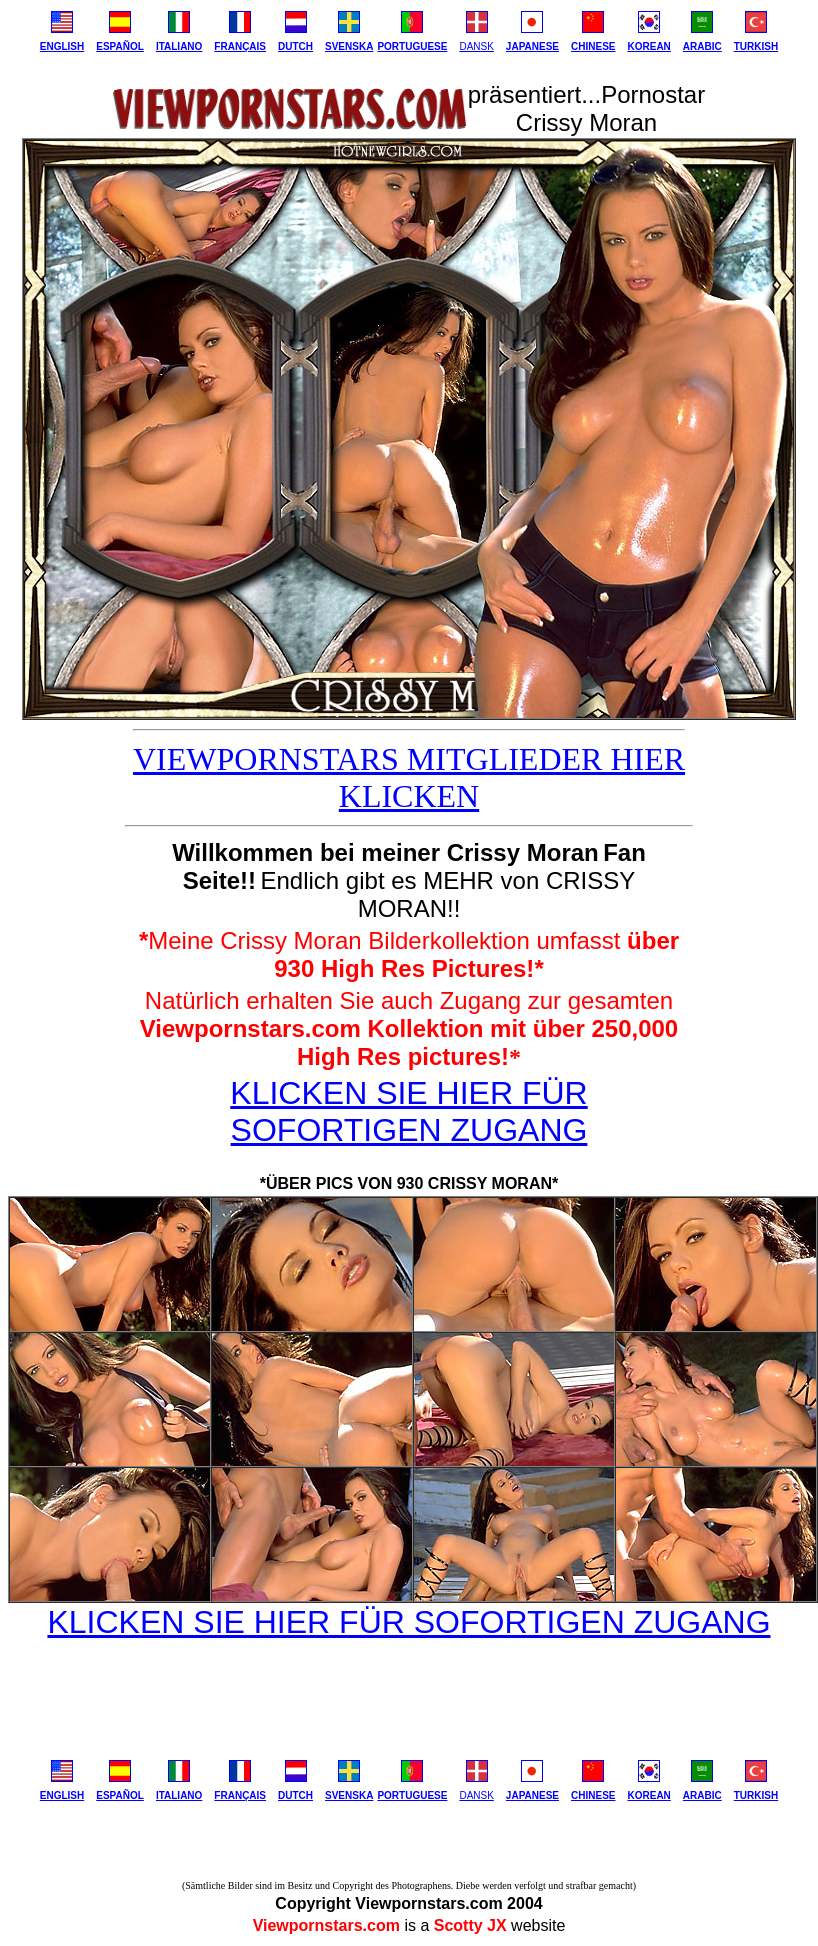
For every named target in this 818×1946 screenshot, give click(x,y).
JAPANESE (532, 46)
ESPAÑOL (120, 46)
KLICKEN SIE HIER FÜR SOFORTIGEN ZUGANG (408, 1111)
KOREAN (648, 46)
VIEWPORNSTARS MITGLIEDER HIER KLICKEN (409, 777)
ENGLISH (62, 46)
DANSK (476, 46)
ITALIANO (179, 46)
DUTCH (295, 46)
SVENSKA (349, 46)
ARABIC (702, 46)
